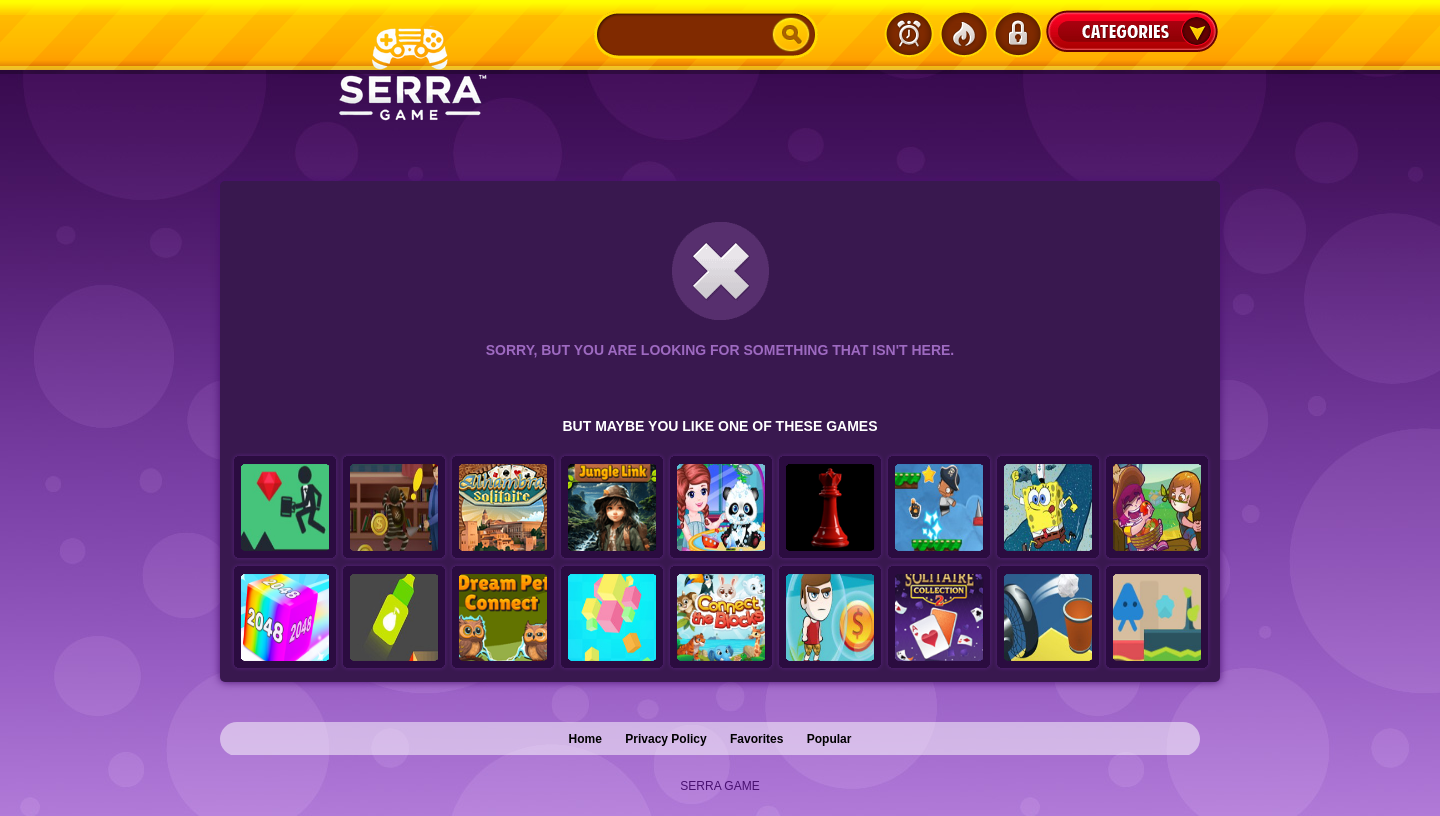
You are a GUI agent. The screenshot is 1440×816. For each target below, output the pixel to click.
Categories (1132, 31)
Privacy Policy (665, 739)
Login (1017, 34)
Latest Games (909, 34)
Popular (829, 739)
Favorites (756, 739)
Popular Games (963, 34)
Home (585, 739)
